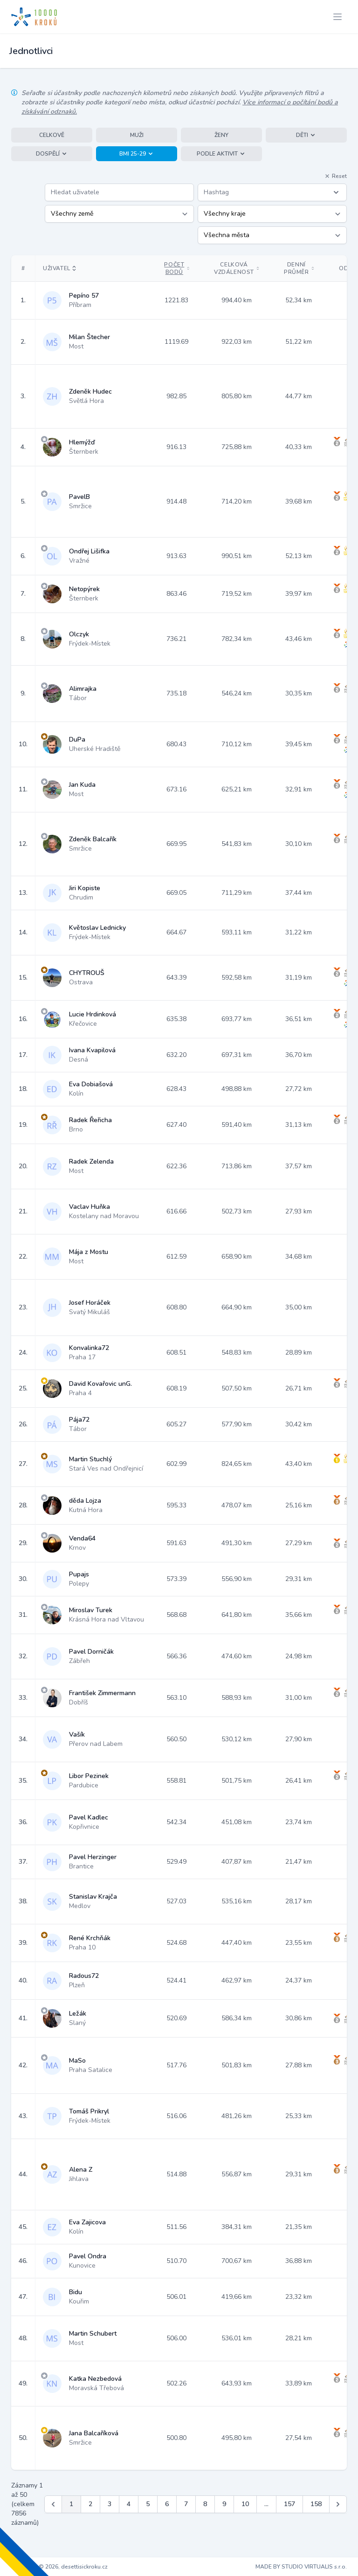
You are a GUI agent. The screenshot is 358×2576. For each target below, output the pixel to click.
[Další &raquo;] (338, 2504)
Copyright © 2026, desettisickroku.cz (59, 2566)
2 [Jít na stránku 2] (90, 2504)
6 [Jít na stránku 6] (167, 2504)
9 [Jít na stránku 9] (224, 2504)
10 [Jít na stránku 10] (245, 2504)
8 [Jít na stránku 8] (205, 2504)
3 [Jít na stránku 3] (109, 2504)
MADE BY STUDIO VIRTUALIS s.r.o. (301, 2566)
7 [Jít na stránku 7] (186, 2504)
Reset (335, 176)
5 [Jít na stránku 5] (148, 2504)
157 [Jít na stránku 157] (289, 2504)
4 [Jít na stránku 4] (129, 2504)
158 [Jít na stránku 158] (316, 2504)
